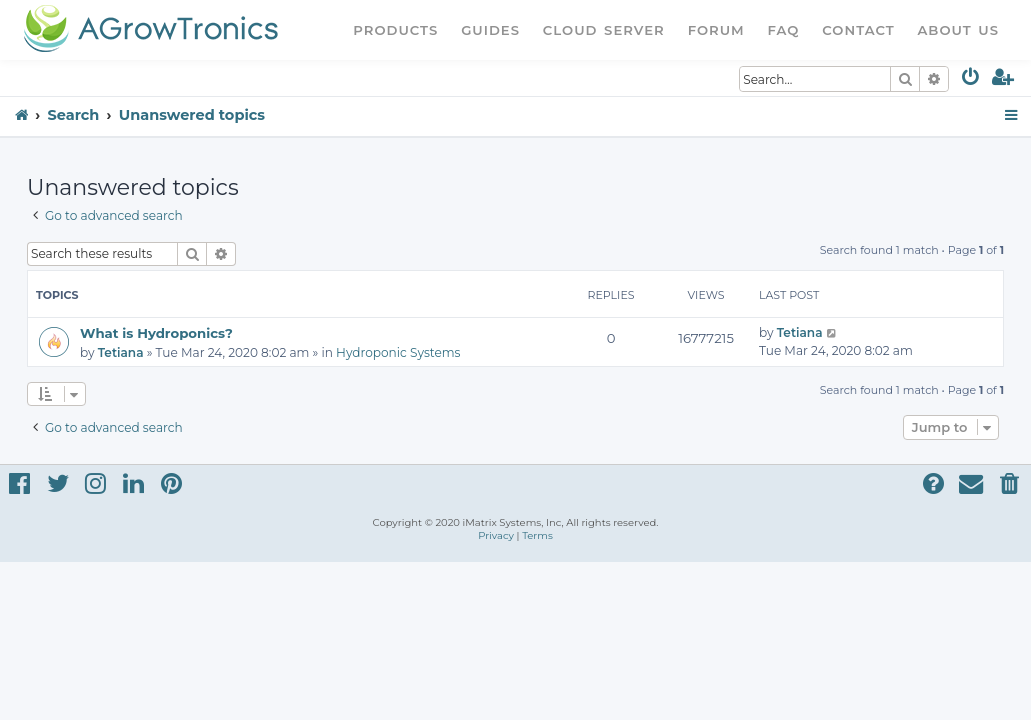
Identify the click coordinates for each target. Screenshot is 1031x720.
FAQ (784, 30)
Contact (858, 30)
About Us (958, 30)
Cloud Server (604, 30)
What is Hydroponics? (156, 333)
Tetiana (121, 352)
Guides (490, 30)
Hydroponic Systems (398, 352)
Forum (716, 30)
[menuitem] (971, 80)
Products (395, 30)
